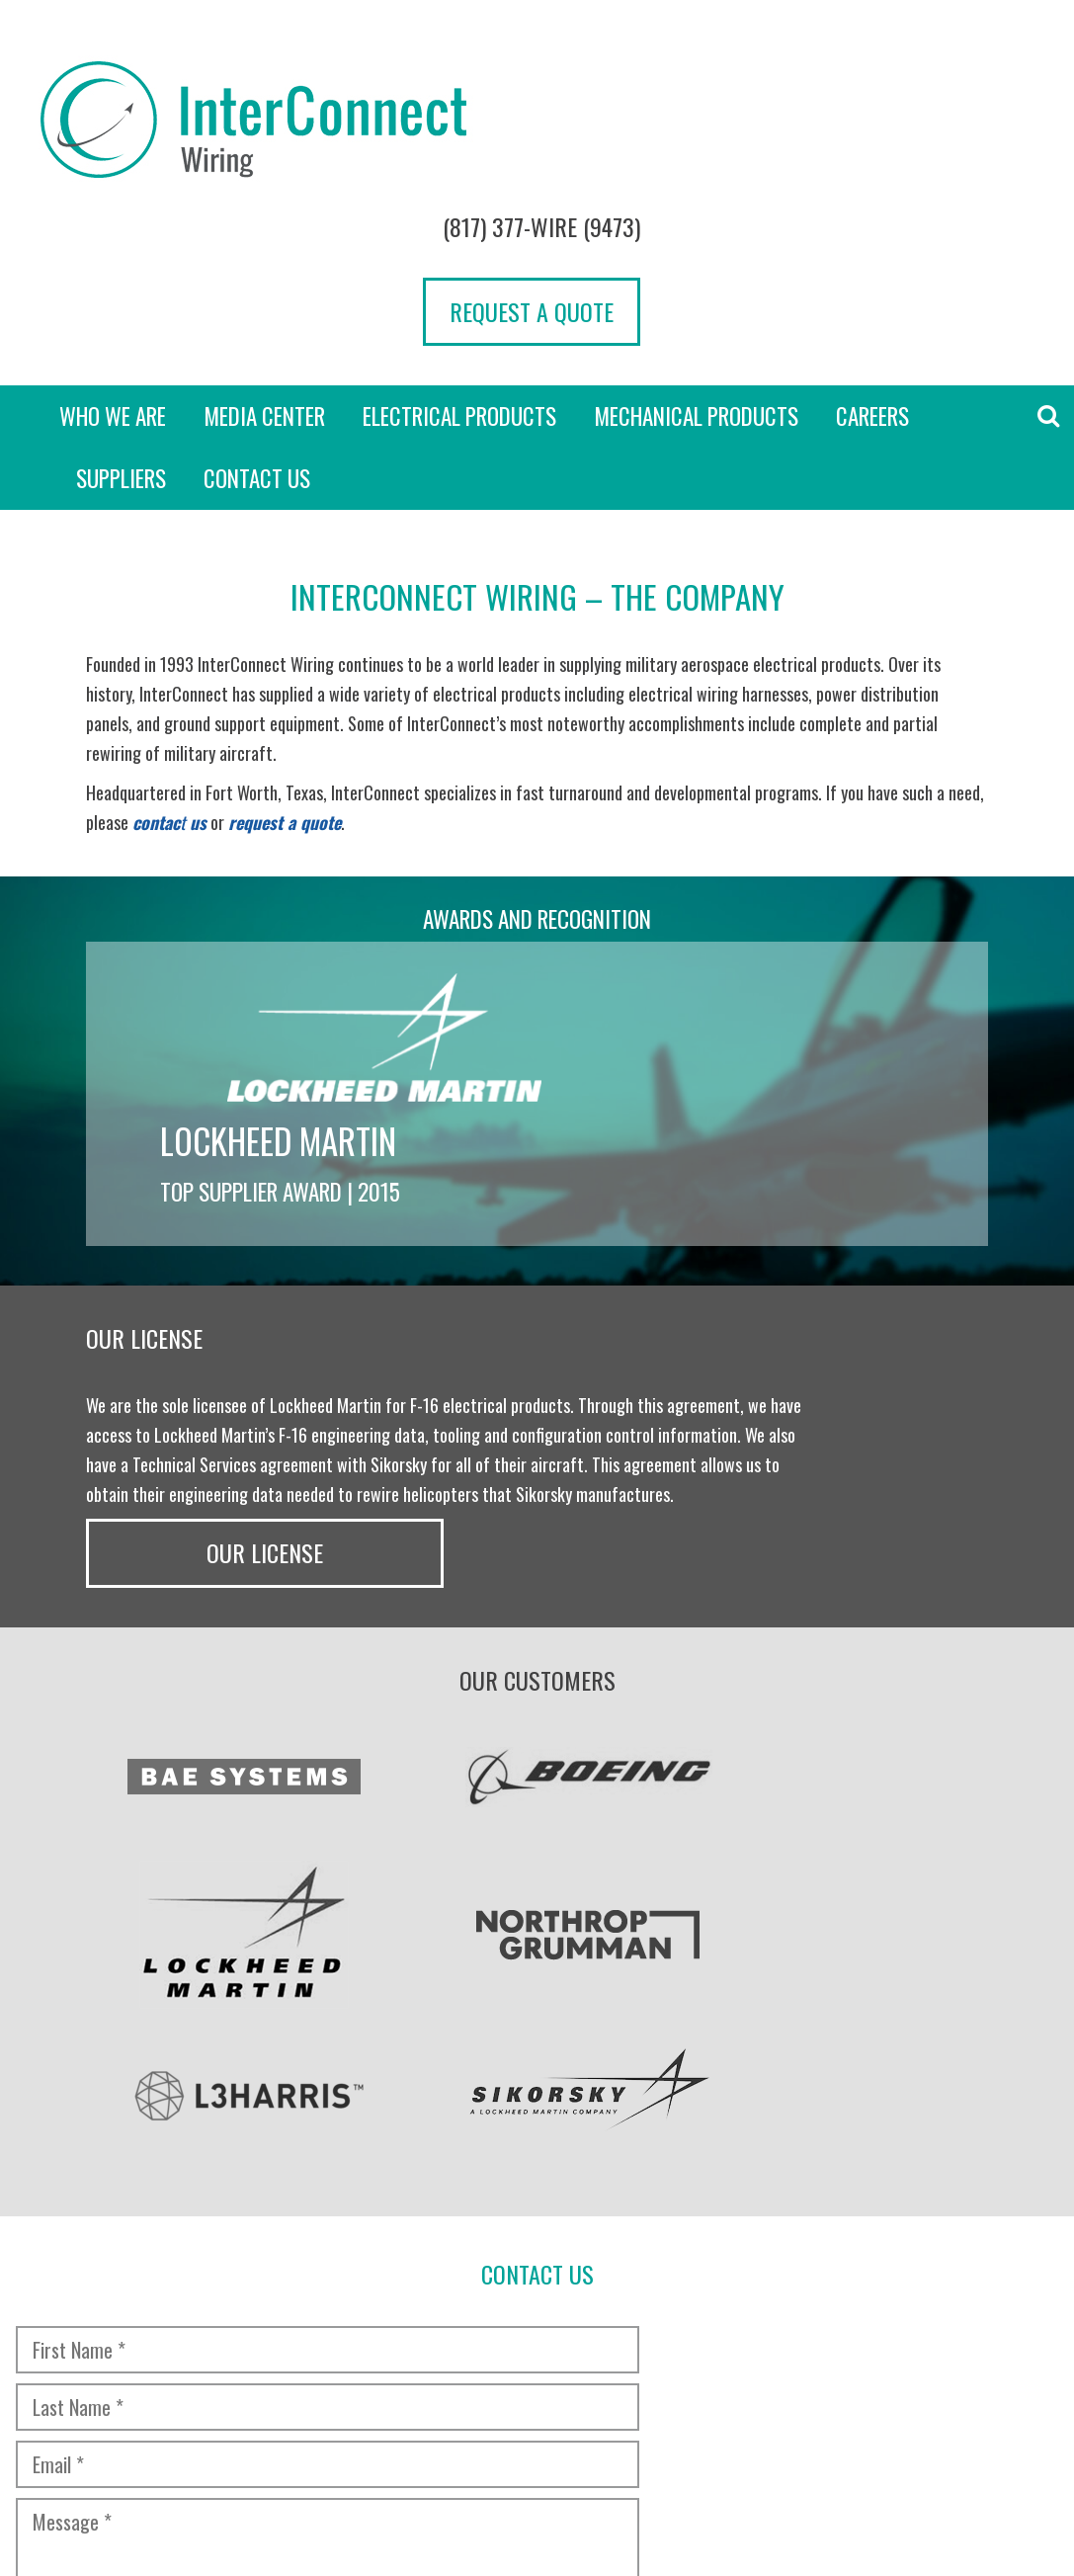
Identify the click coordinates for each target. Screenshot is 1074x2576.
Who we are (112, 269)
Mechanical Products (696, 269)
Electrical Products (459, 269)
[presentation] (165, 2087)
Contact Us (257, 331)
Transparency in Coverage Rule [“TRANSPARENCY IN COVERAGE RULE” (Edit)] (386, 2427)
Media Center (264, 269)
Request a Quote (950, 141)
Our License (886, 1165)
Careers (872, 269)
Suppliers (121, 331)
